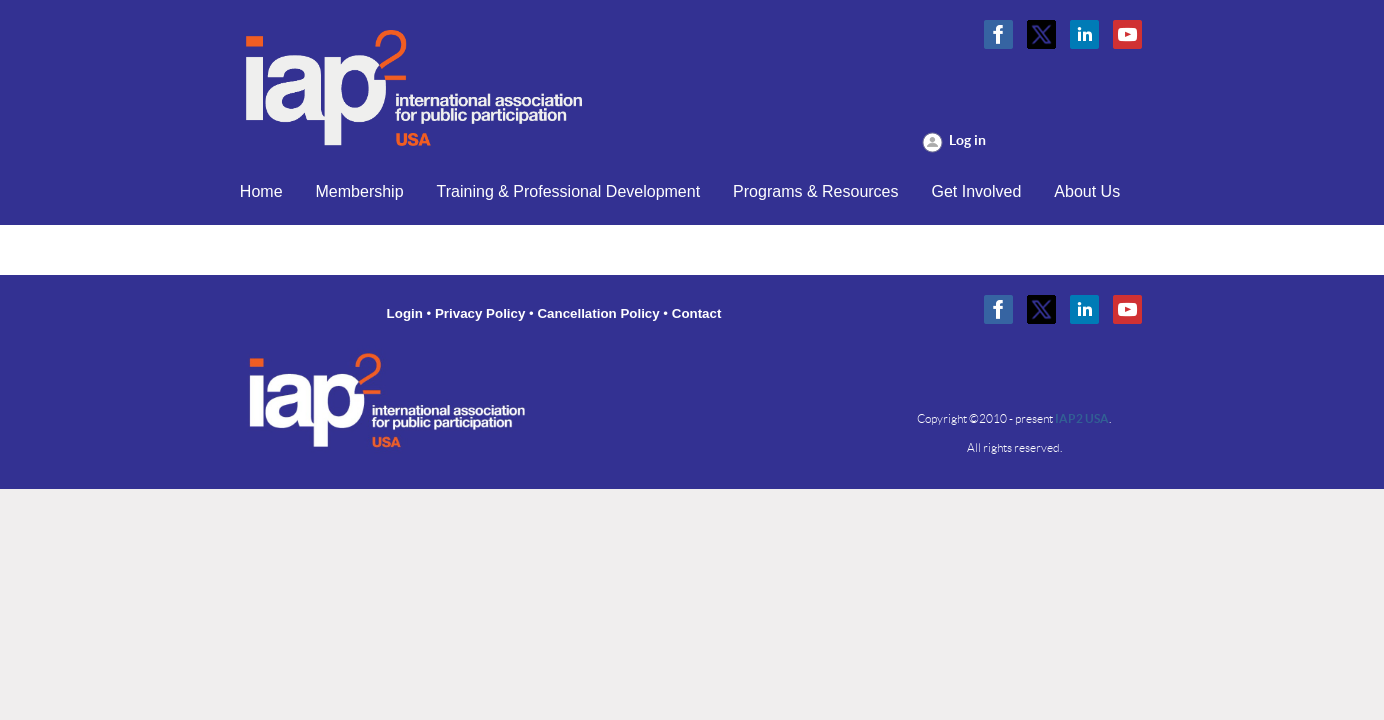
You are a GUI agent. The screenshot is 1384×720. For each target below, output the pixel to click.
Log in (967, 140)
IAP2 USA (1082, 418)
